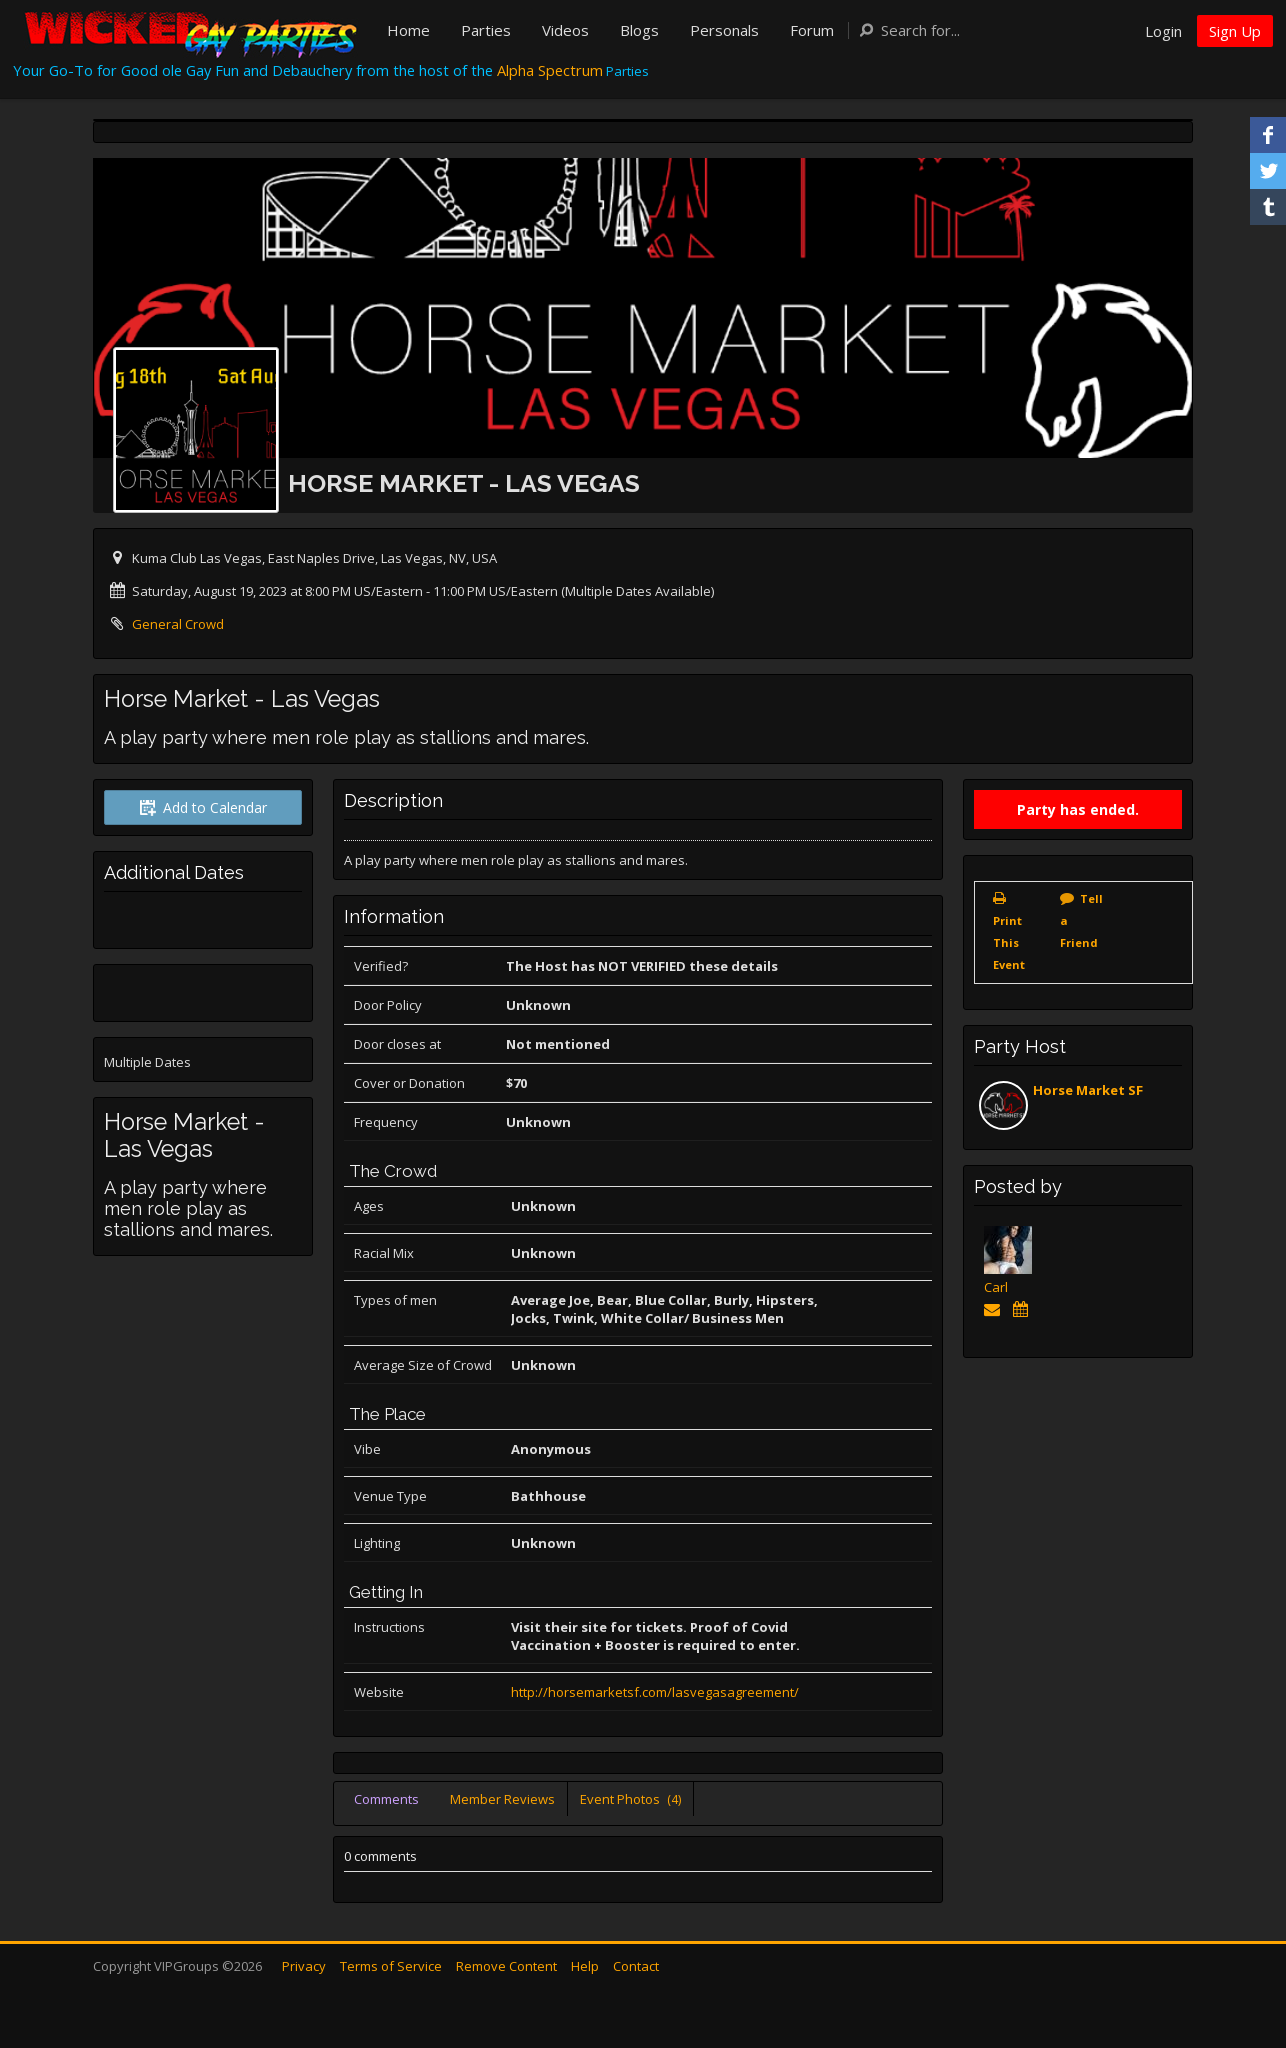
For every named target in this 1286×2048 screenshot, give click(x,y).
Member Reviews (502, 1799)
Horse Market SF (1088, 1090)
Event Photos (630, 1799)
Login (1163, 31)
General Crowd (178, 624)
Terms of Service (391, 1966)
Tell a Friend (1081, 920)
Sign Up (1235, 31)
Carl (996, 1287)
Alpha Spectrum (550, 70)
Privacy (304, 1966)
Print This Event (1009, 942)
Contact (636, 1966)
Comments (386, 1799)
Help (585, 1966)
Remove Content (506, 1966)
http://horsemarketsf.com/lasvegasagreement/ (655, 1692)
